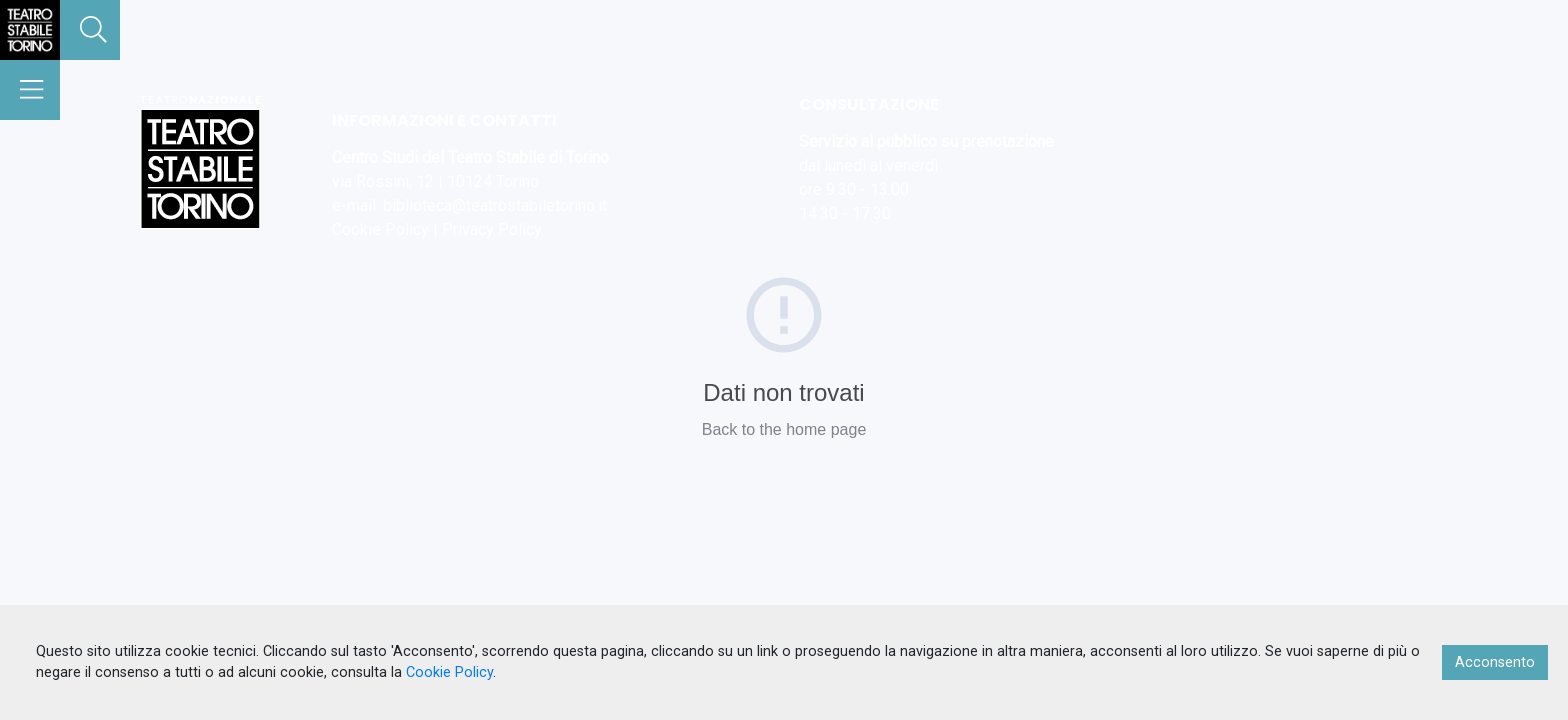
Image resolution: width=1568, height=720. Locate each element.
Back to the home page (784, 429)
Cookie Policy (380, 229)
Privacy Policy (492, 229)
